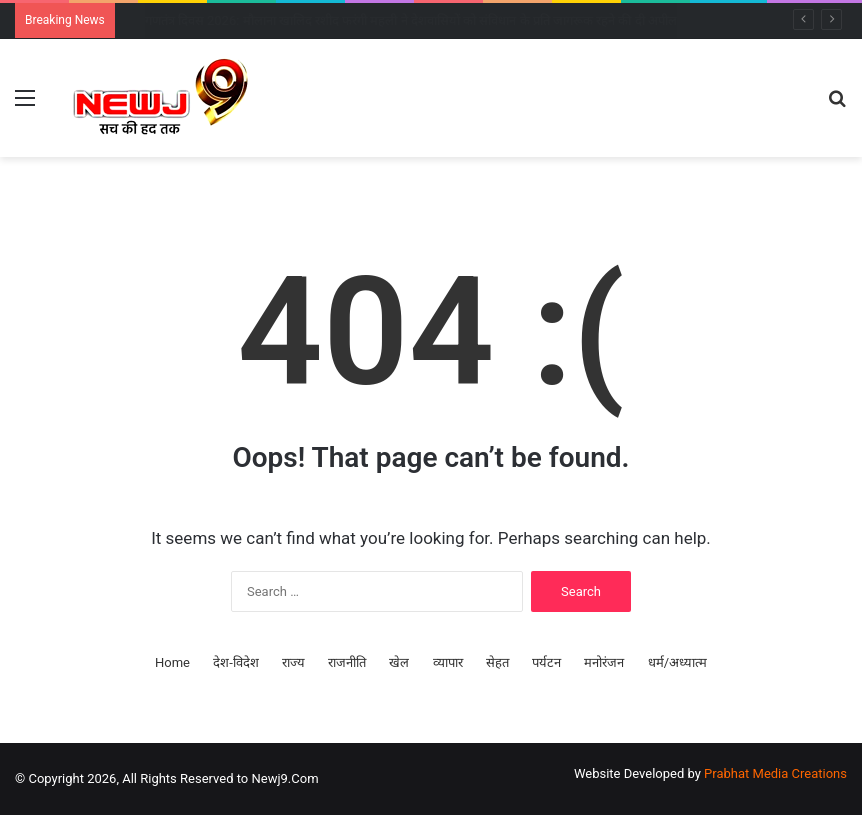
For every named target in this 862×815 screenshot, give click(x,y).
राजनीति (347, 662)
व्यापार (448, 662)
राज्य (293, 662)
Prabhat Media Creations (775, 773)
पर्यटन (546, 662)
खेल (399, 662)
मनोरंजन (604, 662)
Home (172, 662)
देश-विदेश (236, 662)
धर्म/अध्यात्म (677, 662)
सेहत (497, 662)
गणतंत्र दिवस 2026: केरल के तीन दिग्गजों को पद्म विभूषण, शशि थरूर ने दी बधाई (330, 20)
